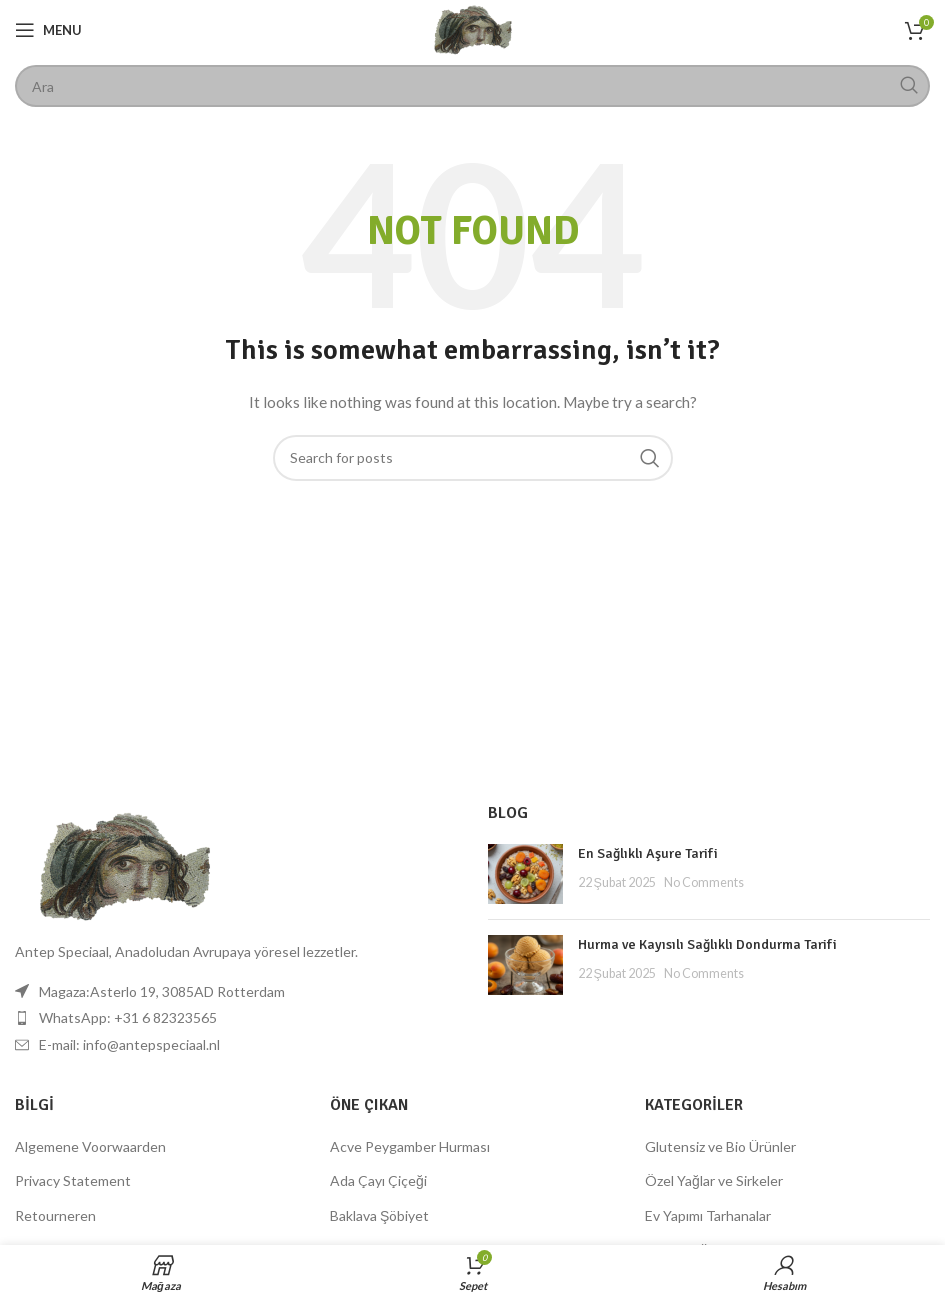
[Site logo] (473, 28)
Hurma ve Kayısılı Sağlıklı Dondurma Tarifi (707, 944)
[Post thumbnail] (525, 874)
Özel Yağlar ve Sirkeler (714, 1180)
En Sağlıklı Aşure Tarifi (648, 853)
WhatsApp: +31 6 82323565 (128, 1017)
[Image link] (125, 865)
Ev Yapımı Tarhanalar (708, 1215)
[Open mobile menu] (48, 30)
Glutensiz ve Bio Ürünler (720, 1146)
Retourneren (55, 1215)
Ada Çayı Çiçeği (378, 1180)
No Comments (704, 882)
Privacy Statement (73, 1180)
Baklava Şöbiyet (379, 1215)
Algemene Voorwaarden (90, 1146)
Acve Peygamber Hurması (410, 1146)
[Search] (472, 86)
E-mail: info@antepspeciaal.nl (129, 1044)
